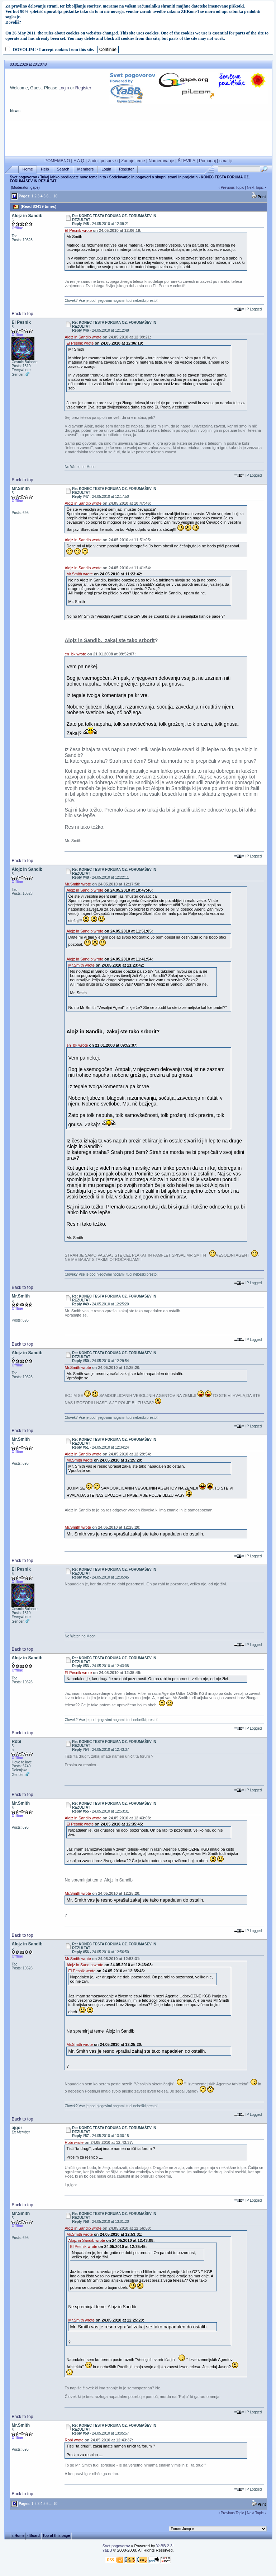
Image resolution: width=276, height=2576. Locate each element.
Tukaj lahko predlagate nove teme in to (73, 177)
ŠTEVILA (186, 160)
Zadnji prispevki (103, 160)
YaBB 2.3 (164, 2546)
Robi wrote (74, 2142)
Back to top (22, 313)
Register (83, 87)
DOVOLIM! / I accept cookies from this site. (53, 49)
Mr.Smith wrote (79, 574)
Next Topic (255, 188)
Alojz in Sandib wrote (83, 337)
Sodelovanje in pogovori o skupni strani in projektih (153, 177)
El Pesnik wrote (78, 230)
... (50, 196)
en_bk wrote (75, 654)
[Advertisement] (138, 137)
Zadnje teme (133, 160)
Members (85, 169)
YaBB (107, 2550)
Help (45, 169)
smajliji (225, 160)
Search (63, 169)
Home (28, 169)
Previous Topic (232, 188)
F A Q (78, 160)
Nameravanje (161, 160)
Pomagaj (207, 160)
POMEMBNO (57, 160)
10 (55, 196)
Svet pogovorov (23, 177)
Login (63, 87)
